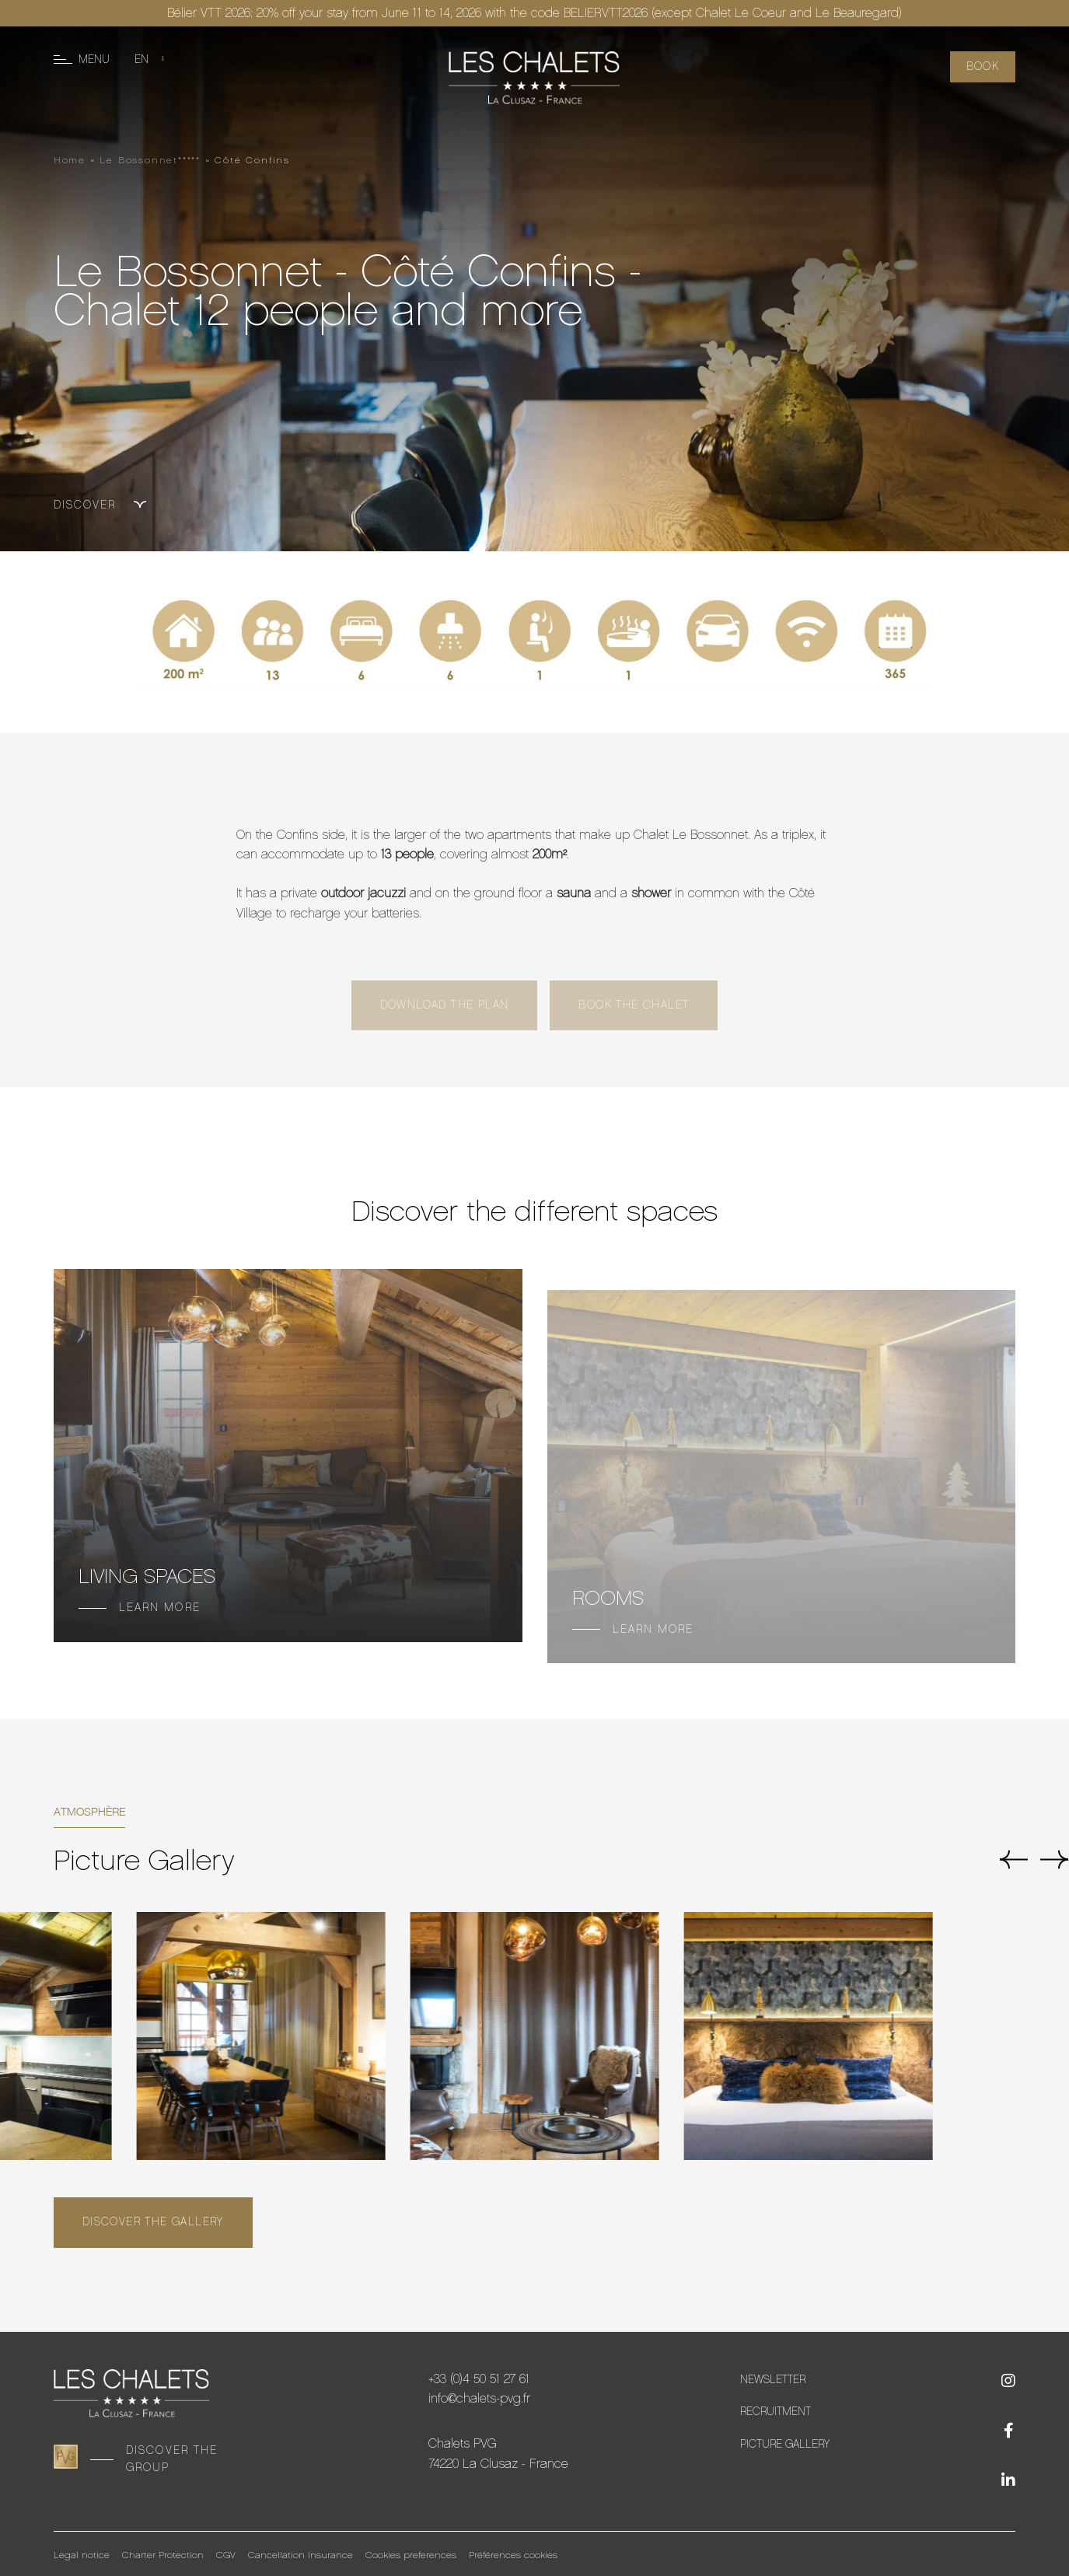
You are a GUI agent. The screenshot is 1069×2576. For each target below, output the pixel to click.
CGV (226, 2555)
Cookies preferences (410, 2555)
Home (70, 160)
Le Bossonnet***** (150, 160)
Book (983, 66)
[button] (1013, 1862)
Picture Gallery (785, 2444)
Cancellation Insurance (300, 2555)
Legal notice (82, 2555)
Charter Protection (163, 2555)
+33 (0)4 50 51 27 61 (478, 2379)
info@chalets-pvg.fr (479, 2398)
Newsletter (772, 2379)
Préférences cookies (513, 2555)
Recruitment (775, 2411)
